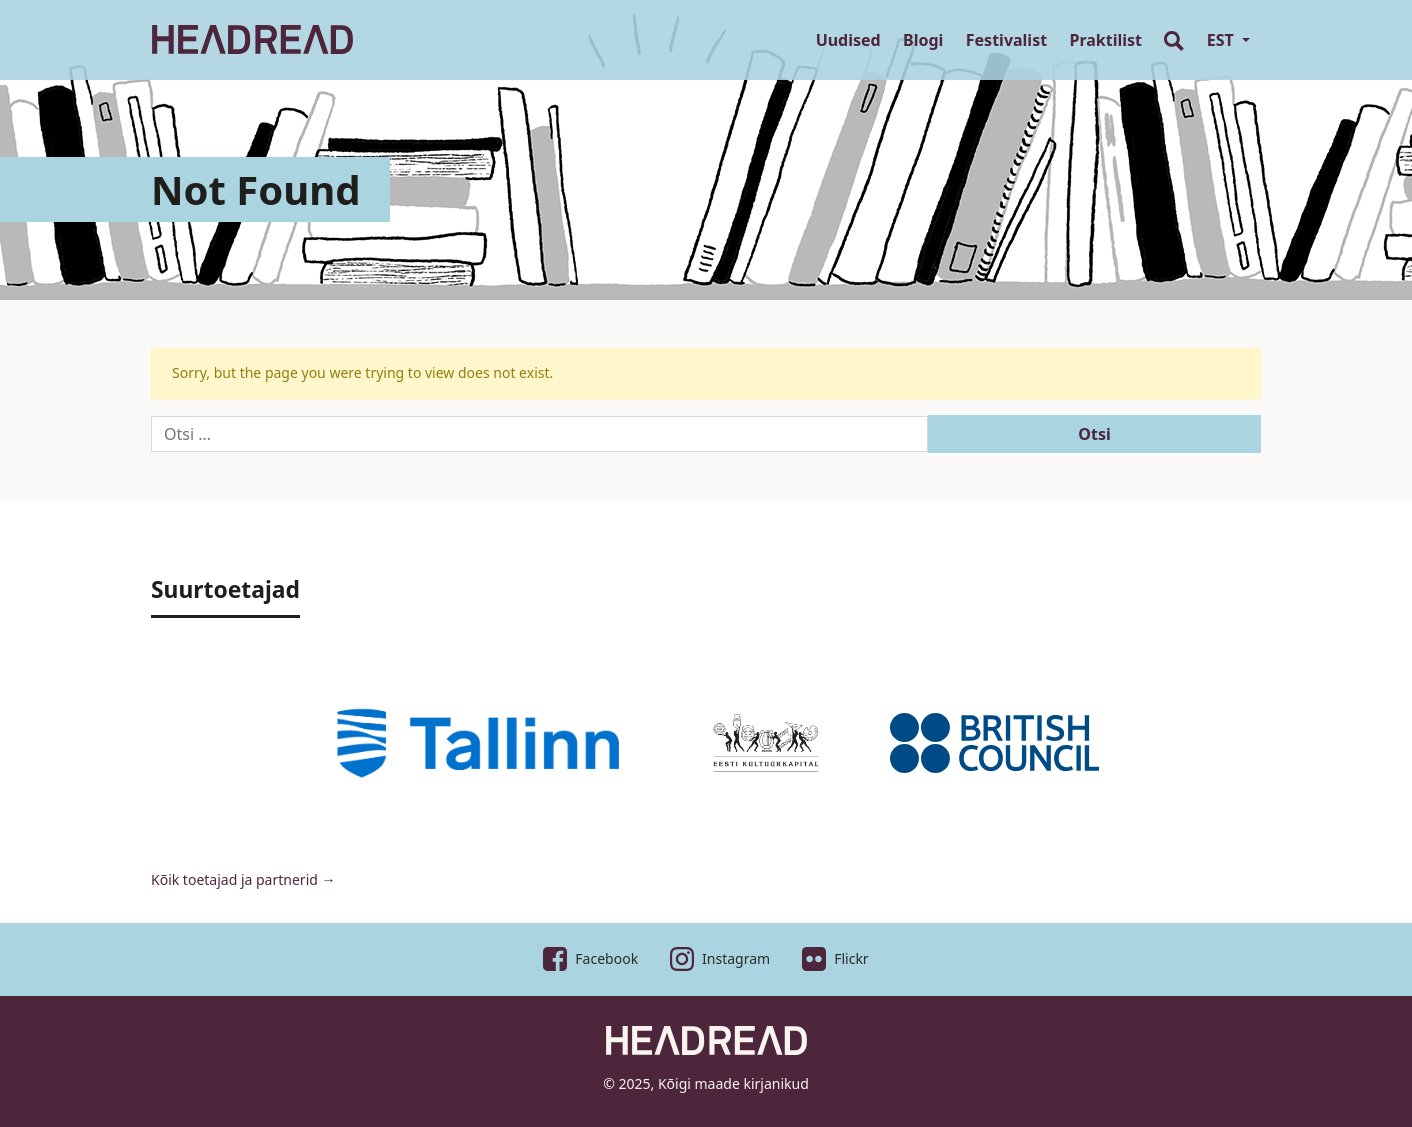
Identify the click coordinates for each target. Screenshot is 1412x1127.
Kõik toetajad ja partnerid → (243, 879)
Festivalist (1006, 40)
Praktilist (1106, 40)
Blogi (923, 40)
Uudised (848, 40)
